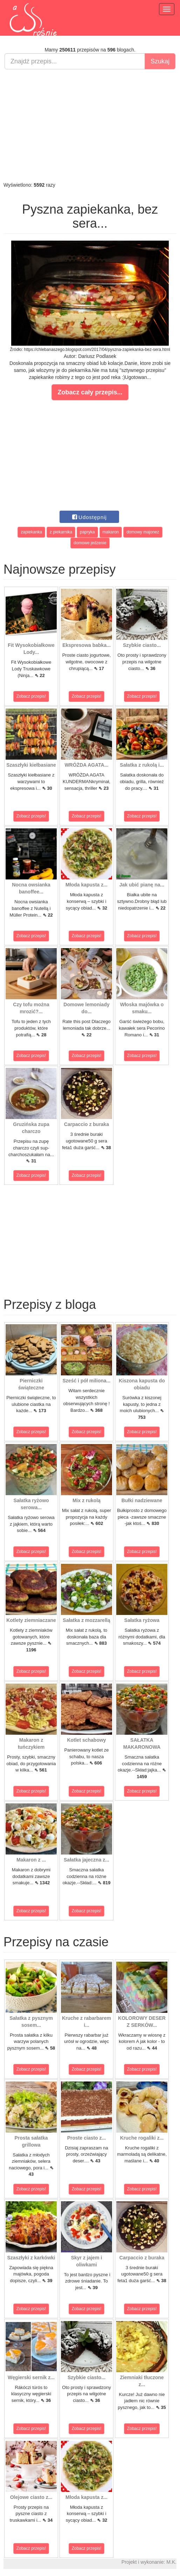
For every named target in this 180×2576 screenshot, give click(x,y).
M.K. (171, 2562)
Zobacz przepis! (31, 696)
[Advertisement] (90, 125)
